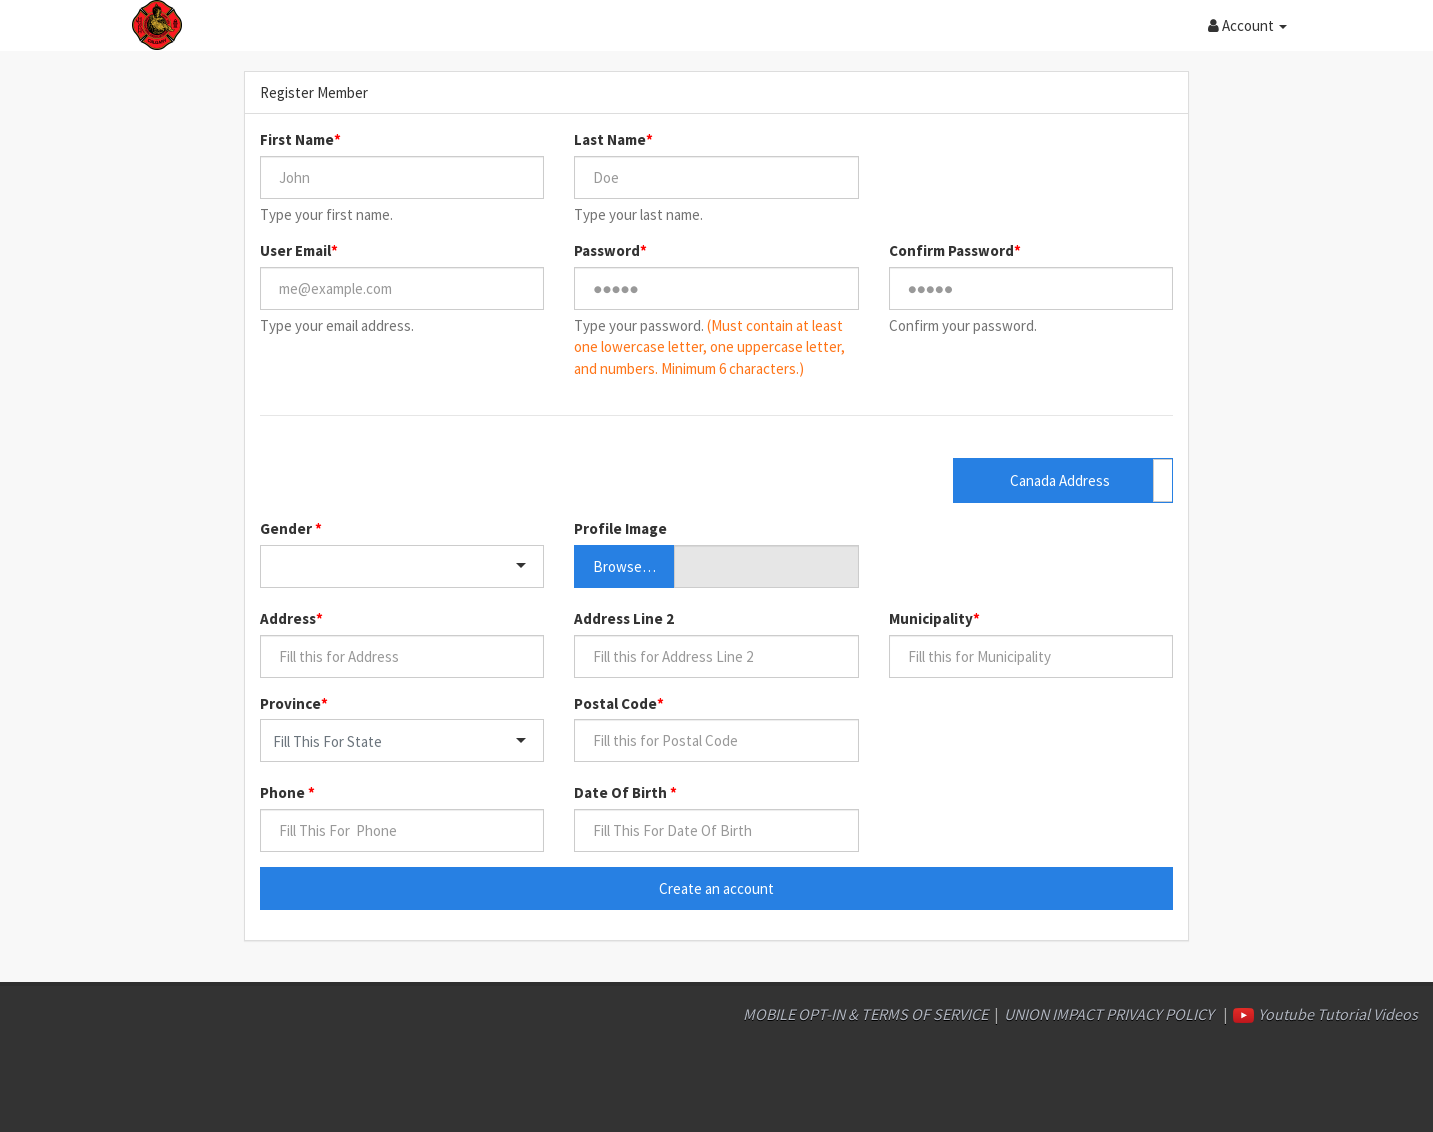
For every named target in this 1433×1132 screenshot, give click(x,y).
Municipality (931, 618)
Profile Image (620, 528)
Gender (287, 528)
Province (290, 703)
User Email (295, 250)
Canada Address (1060, 480)
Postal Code (615, 703)
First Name (297, 139)
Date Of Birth (622, 792)
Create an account (716, 888)
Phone (284, 792)
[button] (1247, 25)
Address (288, 618)
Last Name (610, 139)
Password (607, 250)
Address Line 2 (624, 618)
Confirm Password (951, 250)
